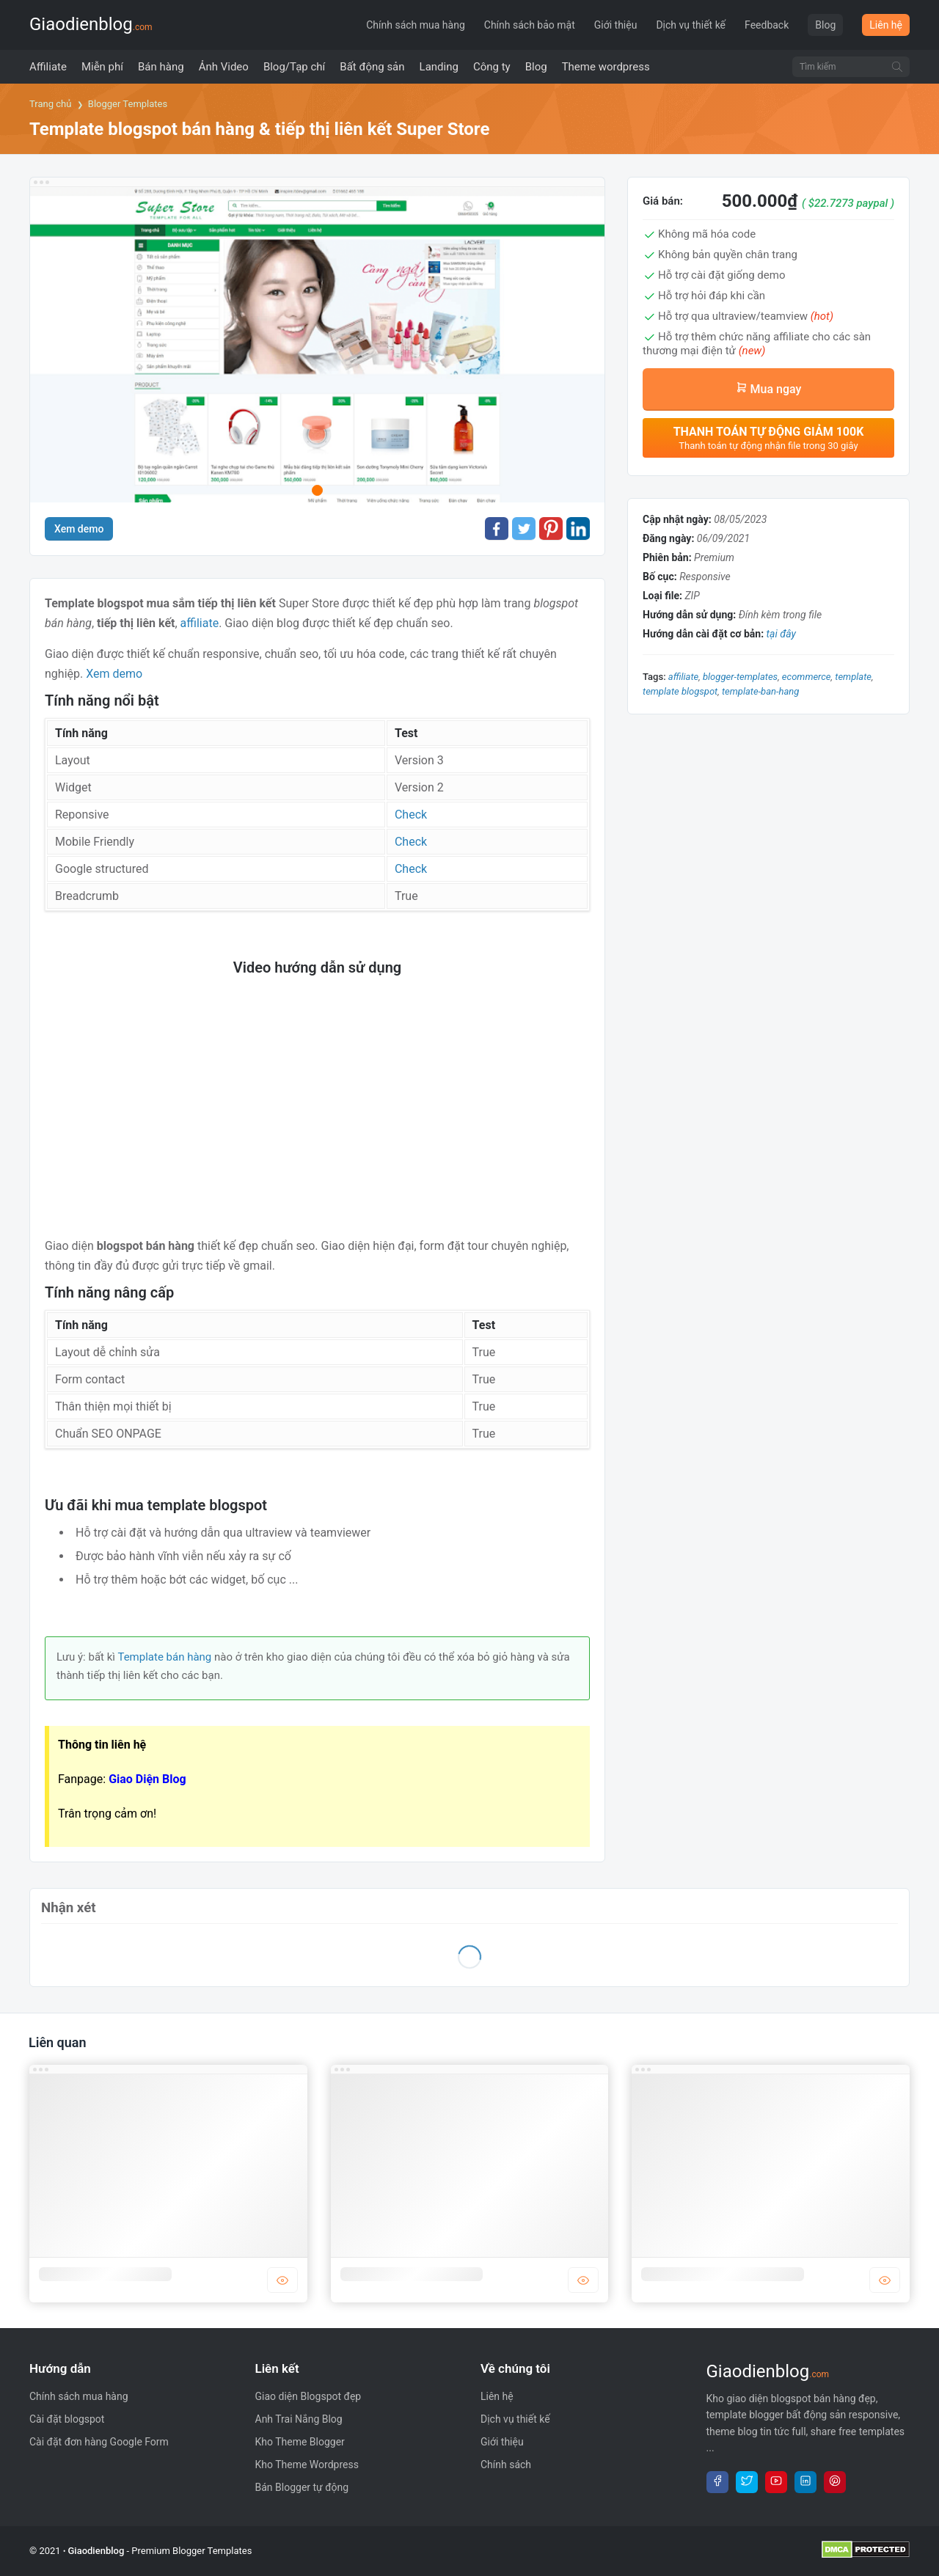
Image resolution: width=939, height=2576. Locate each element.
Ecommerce (806, 676)
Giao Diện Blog (147, 1779)
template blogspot (680, 691)
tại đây (781, 634)
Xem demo (78, 529)
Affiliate (683, 676)
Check (411, 815)
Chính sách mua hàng (415, 25)
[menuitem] (48, 67)
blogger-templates (740, 676)
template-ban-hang (760, 691)
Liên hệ (885, 25)
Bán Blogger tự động (302, 2487)
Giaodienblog (91, 24)
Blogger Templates (127, 103)
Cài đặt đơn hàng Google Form (99, 2442)
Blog (825, 25)
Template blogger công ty (105, 2274)
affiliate (199, 623)
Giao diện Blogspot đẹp (308, 2396)
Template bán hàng (164, 1657)
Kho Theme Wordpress (307, 2464)
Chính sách (506, 2464)
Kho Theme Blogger (300, 2442)
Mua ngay (769, 388)
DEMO (282, 2280)
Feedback (767, 25)
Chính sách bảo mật (529, 25)
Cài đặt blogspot (66, 2419)
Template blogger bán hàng (411, 2274)
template (853, 676)
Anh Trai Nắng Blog (299, 2419)
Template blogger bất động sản (722, 2274)
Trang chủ (50, 103)
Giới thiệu (615, 25)
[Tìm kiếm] (897, 66)
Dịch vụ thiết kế (691, 25)
